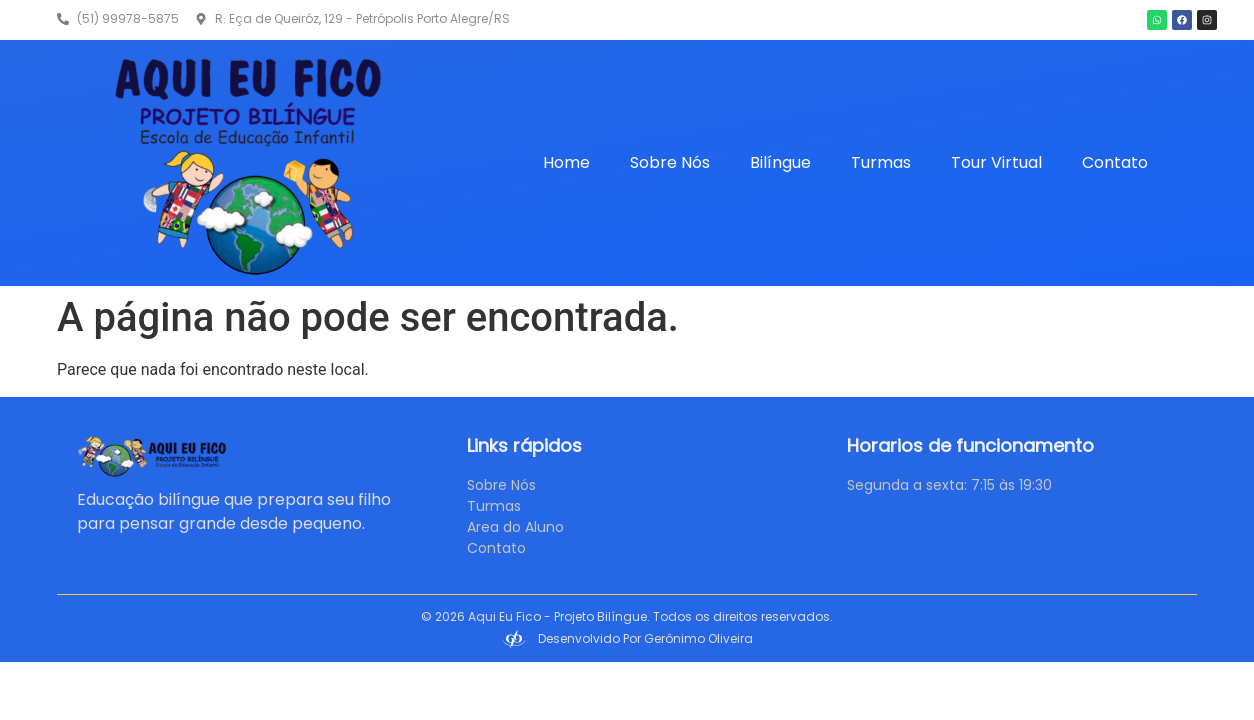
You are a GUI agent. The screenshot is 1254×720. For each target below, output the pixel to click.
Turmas (881, 162)
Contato (1115, 162)
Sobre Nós (670, 162)
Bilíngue (780, 162)
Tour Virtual (996, 162)
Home (566, 162)
